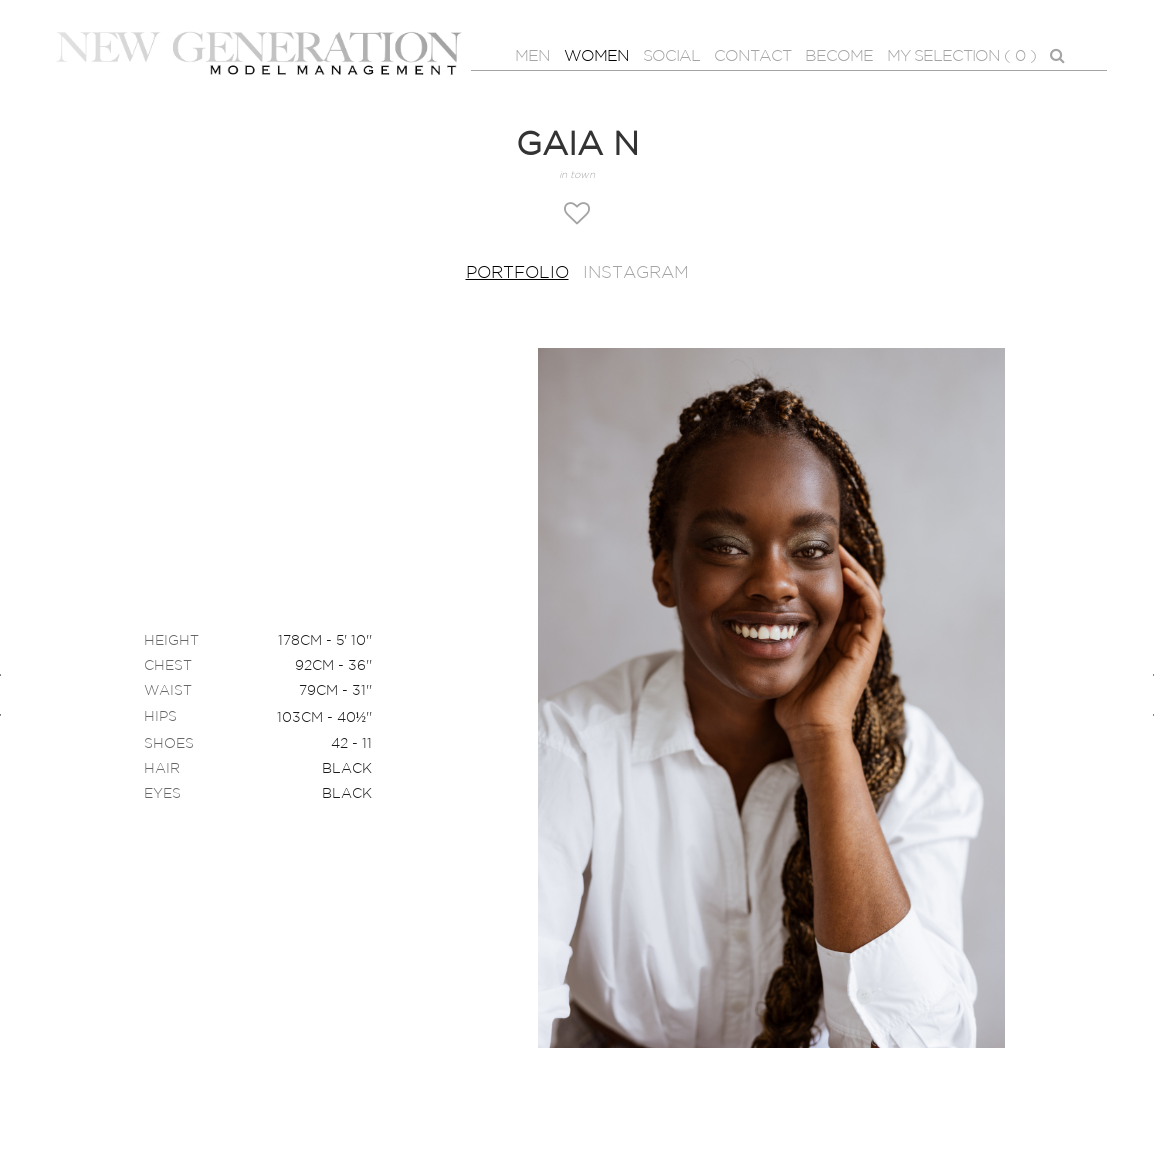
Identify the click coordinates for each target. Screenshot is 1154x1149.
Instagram (636, 273)
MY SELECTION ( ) (961, 57)
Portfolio (517, 273)
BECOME (839, 56)
